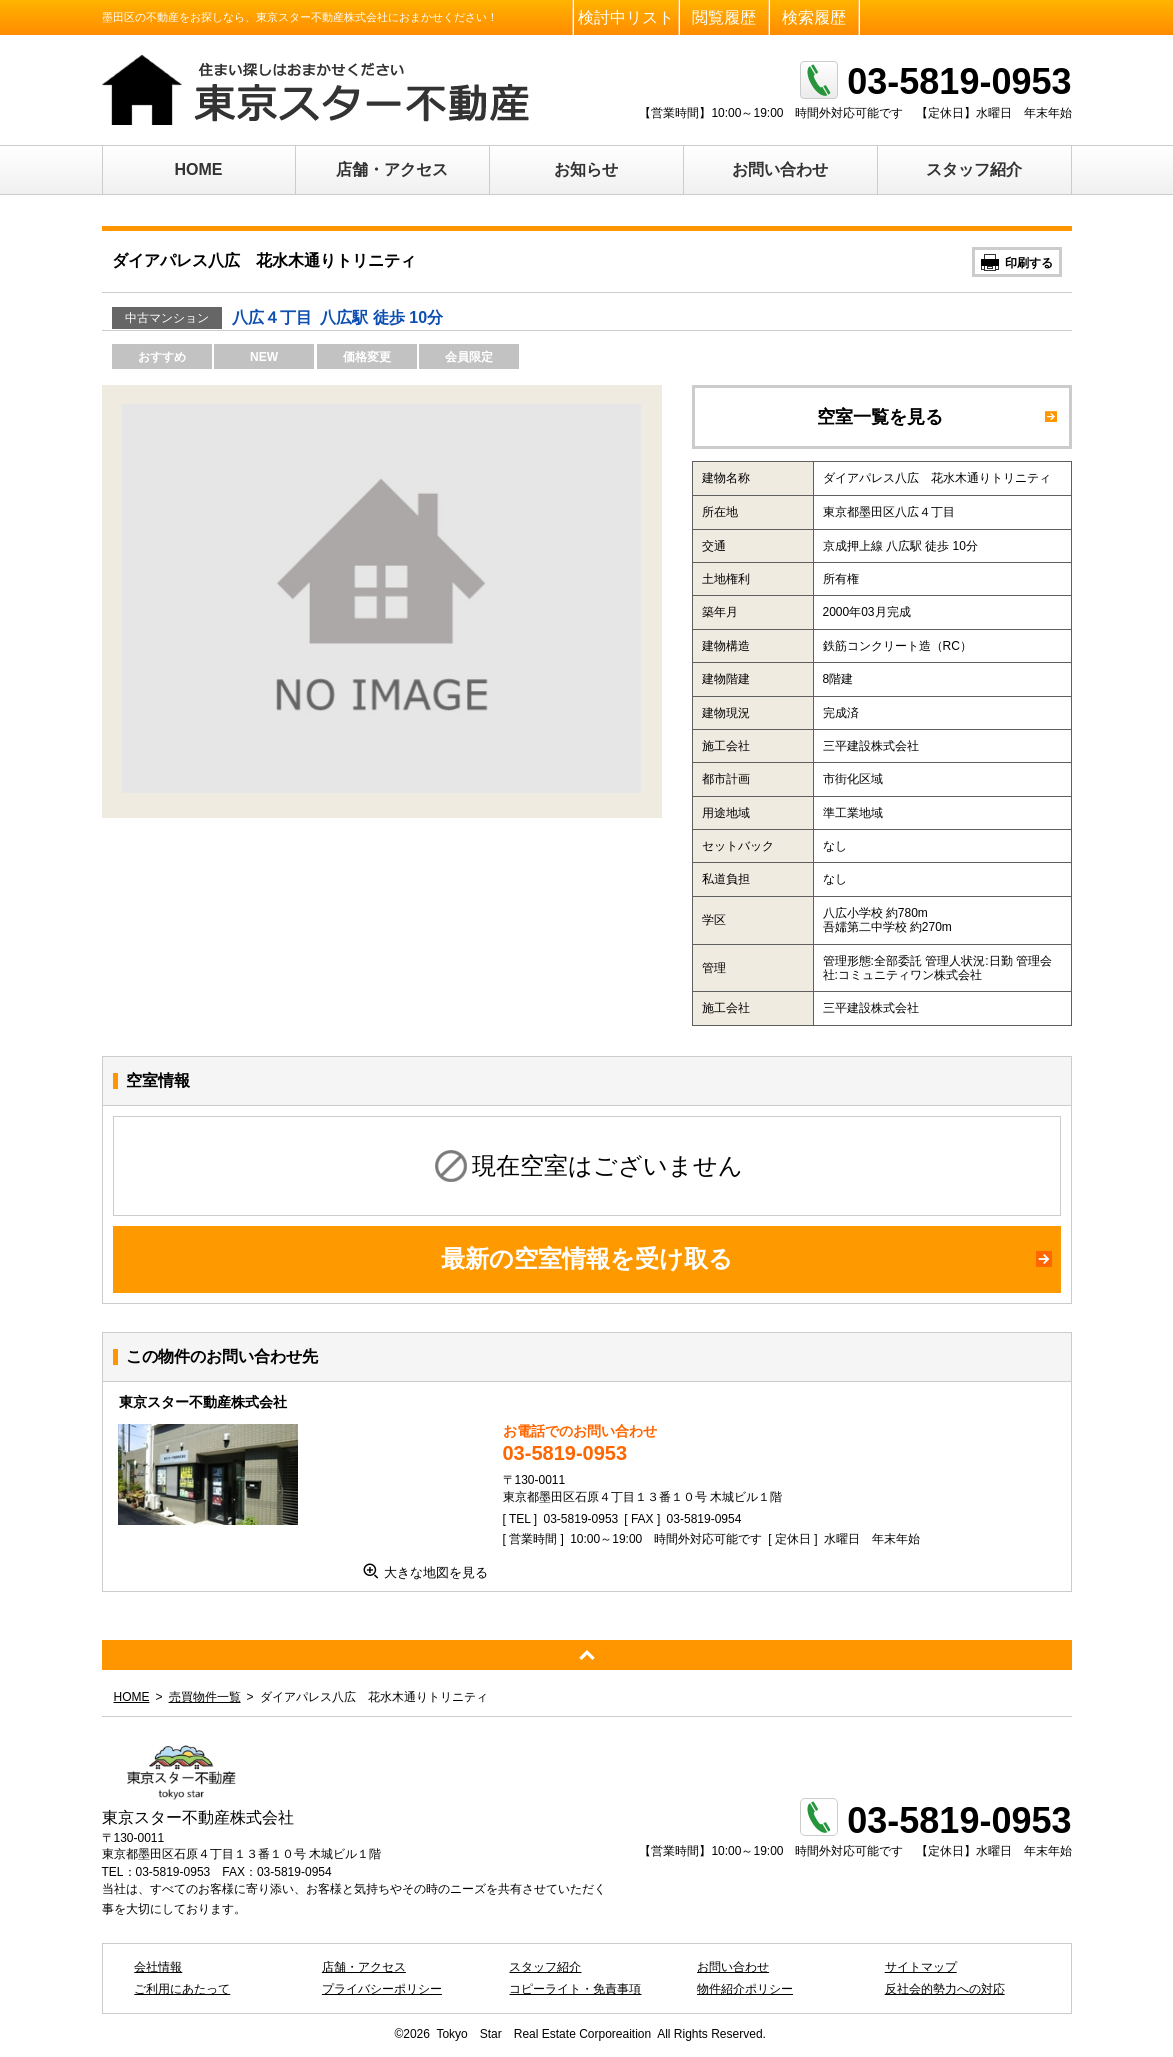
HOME (199, 169)
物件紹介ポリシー (745, 1989)
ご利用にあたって (182, 1989)
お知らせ (586, 169)
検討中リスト (626, 17)
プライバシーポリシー (382, 1989)
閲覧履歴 (724, 17)
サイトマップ (921, 1967)
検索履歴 (814, 17)
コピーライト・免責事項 (575, 1989)
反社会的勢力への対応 (945, 1989)
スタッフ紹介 (974, 169)
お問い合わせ (780, 169)
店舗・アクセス (392, 169)
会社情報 (158, 1967)
